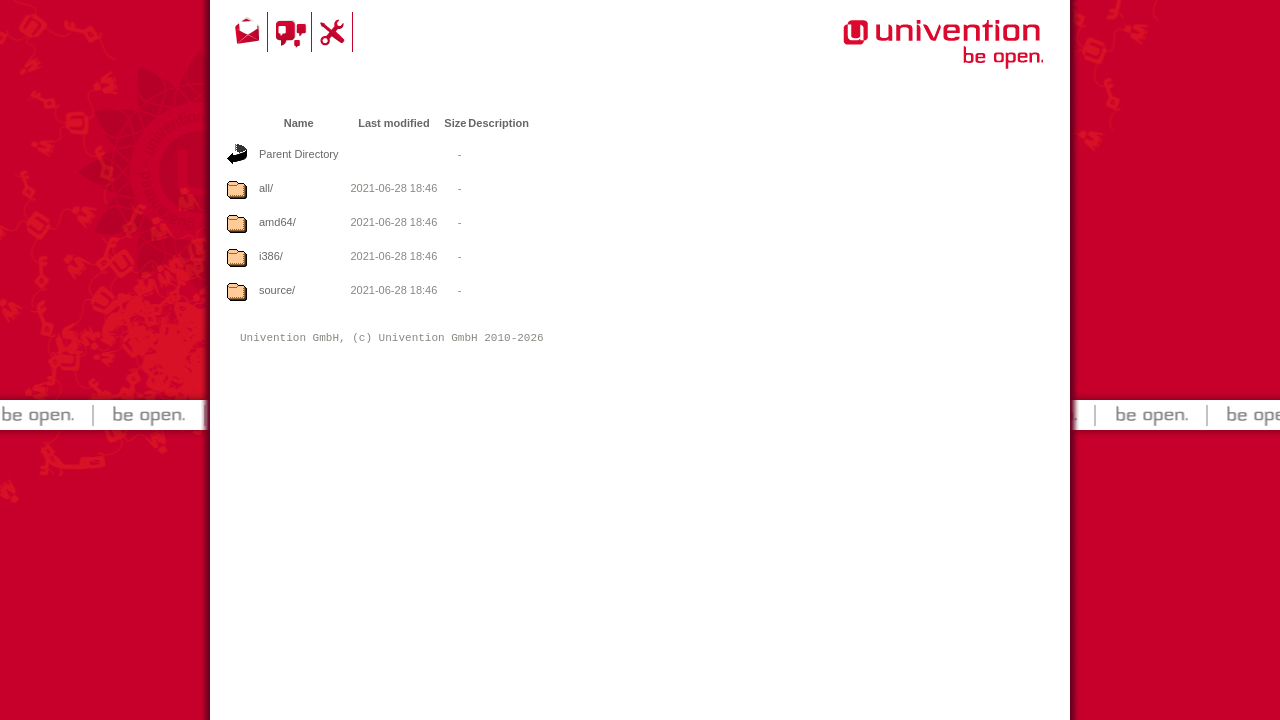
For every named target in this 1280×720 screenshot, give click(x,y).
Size (455, 123)
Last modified (394, 123)
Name (299, 123)
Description (498, 123)
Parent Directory (298, 154)
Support (335, 32)
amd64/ (277, 222)
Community (292, 32)
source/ (277, 290)
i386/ (271, 256)
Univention (903, 55)
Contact (249, 32)
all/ (266, 188)
